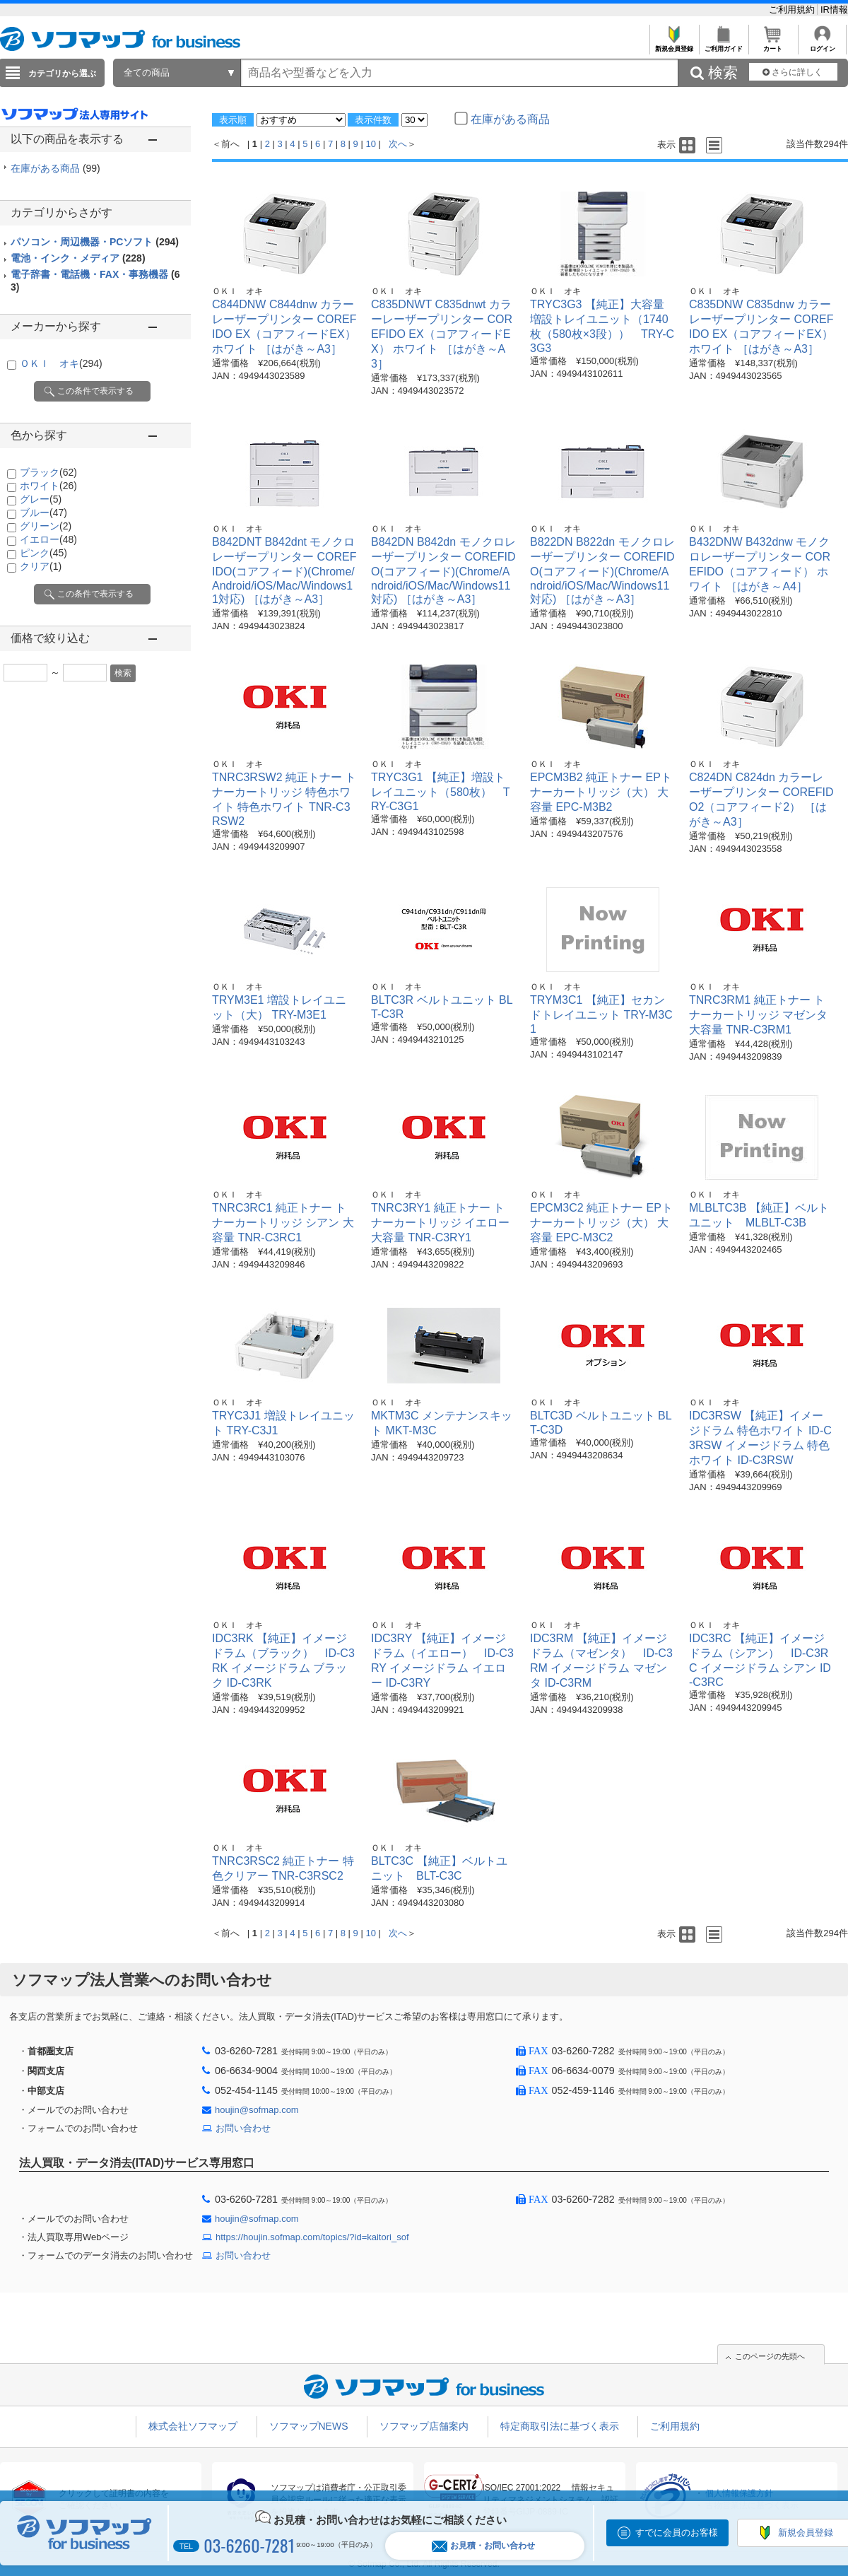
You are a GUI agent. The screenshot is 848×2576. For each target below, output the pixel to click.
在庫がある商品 (55, 168)
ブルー (43, 512)
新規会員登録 (674, 44)
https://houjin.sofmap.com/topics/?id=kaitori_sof (312, 2237)
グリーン (45, 526)
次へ (398, 144)
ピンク (43, 552)
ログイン (822, 44)
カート (773, 44)
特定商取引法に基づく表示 (559, 2426)
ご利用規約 (793, 9)
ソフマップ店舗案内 (424, 2426)
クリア (40, 566)
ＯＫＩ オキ (61, 363)
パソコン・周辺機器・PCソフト (95, 241)
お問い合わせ (243, 2128)
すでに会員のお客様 (676, 2532)
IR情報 (834, 9)
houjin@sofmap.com (257, 2109)
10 (370, 144)
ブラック (48, 472)
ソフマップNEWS (308, 2426)
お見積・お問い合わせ (483, 2546)
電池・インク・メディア (78, 258)
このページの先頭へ (770, 2356)
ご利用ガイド (723, 44)
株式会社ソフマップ (192, 2426)
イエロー (48, 539)
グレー (40, 499)
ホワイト (48, 485)
